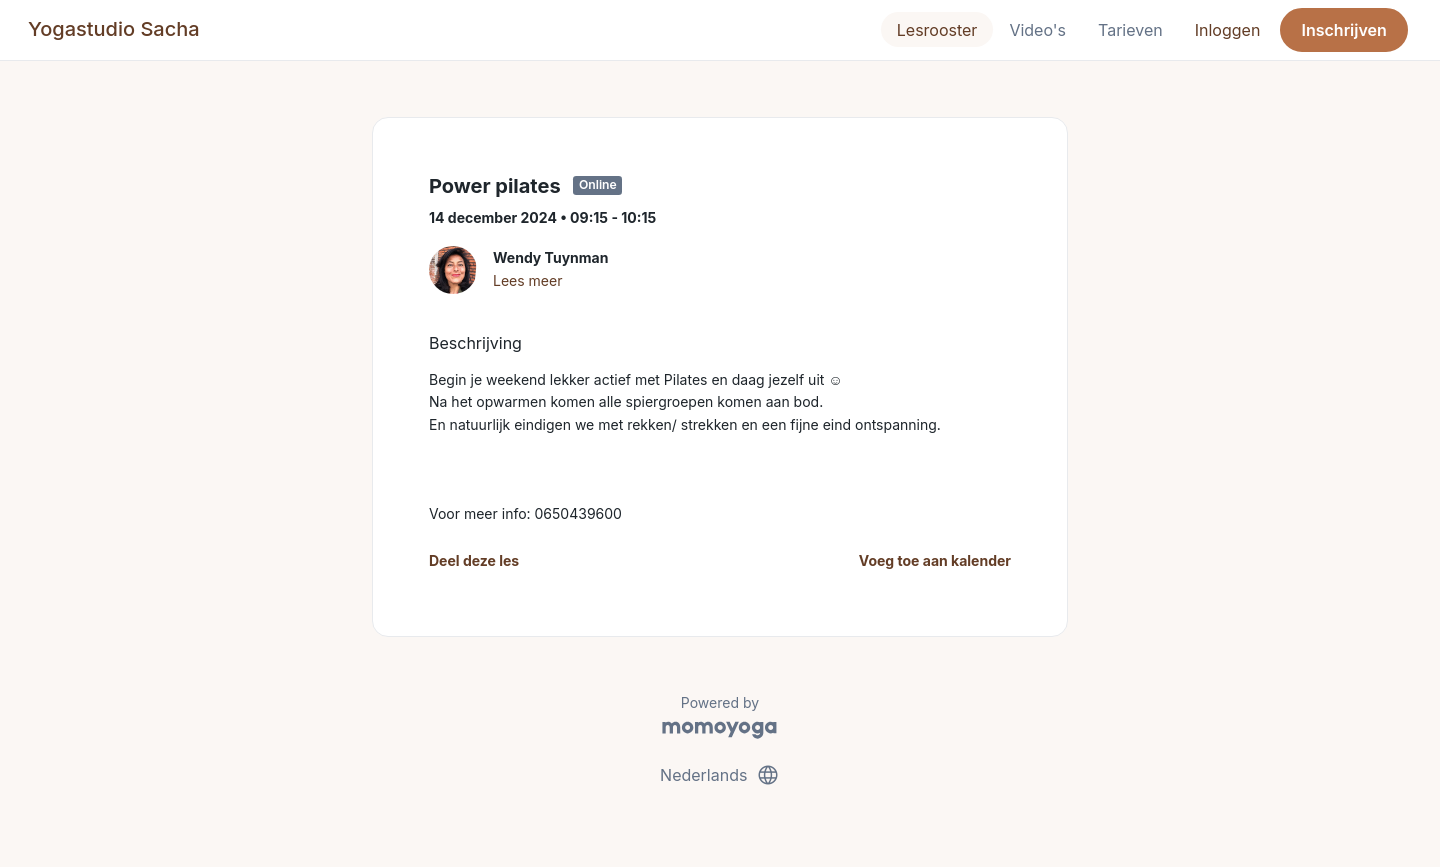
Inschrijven (1344, 30)
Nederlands (720, 775)
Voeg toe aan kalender (935, 560)
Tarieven (1130, 30)
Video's (1037, 30)
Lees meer (527, 280)
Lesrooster (937, 30)
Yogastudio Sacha (114, 29)
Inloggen (1228, 30)
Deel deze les (474, 560)
